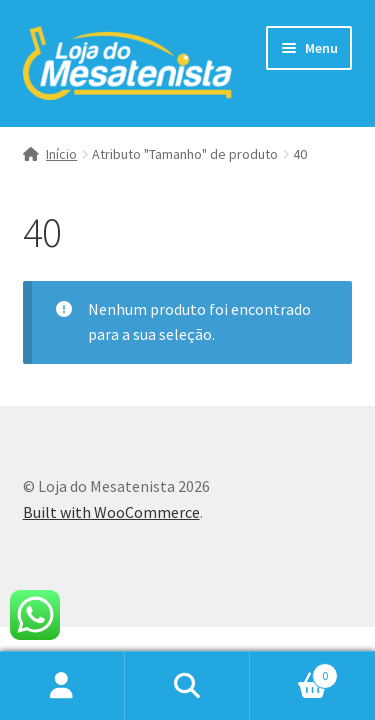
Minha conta (62, 686)
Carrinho (294, 671)
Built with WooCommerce (111, 512)
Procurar (187, 686)
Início (61, 154)
